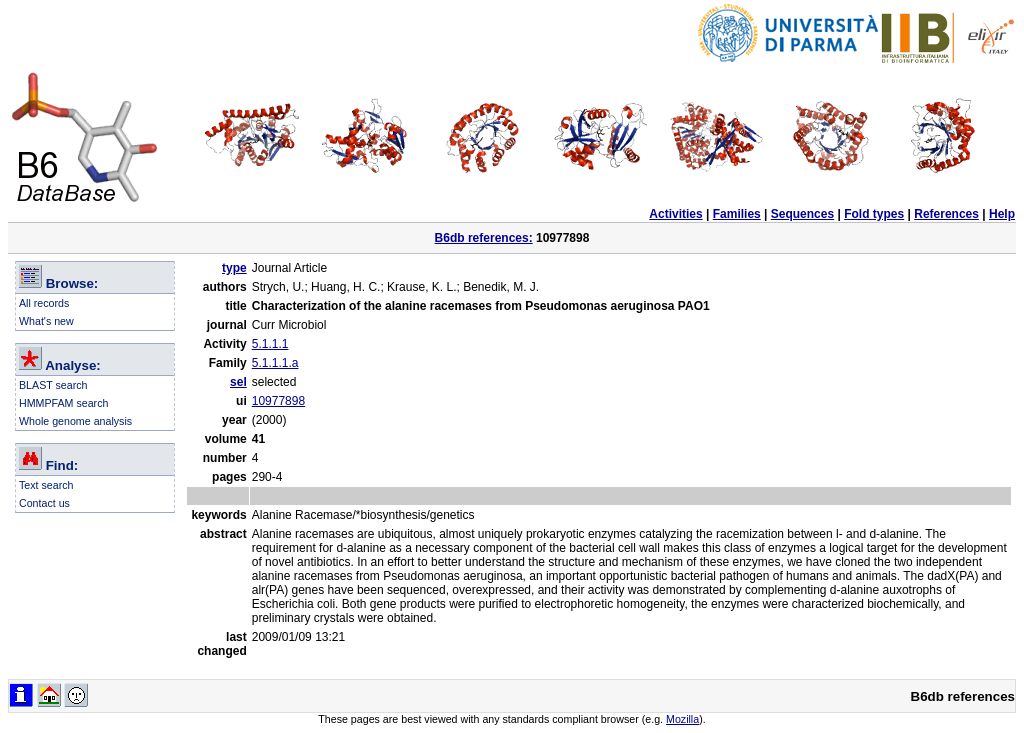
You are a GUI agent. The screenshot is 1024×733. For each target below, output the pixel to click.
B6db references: (484, 238)
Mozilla (682, 719)
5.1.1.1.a (275, 363)
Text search (46, 485)
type (234, 268)
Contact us (44, 503)
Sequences (802, 214)
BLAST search (53, 385)
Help (1002, 214)
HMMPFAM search (63, 403)
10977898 (278, 401)
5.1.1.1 (270, 344)
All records (44, 303)
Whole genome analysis (75, 421)
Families (737, 214)
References (946, 214)
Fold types (874, 214)
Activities (675, 214)
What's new (46, 321)
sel (238, 382)
